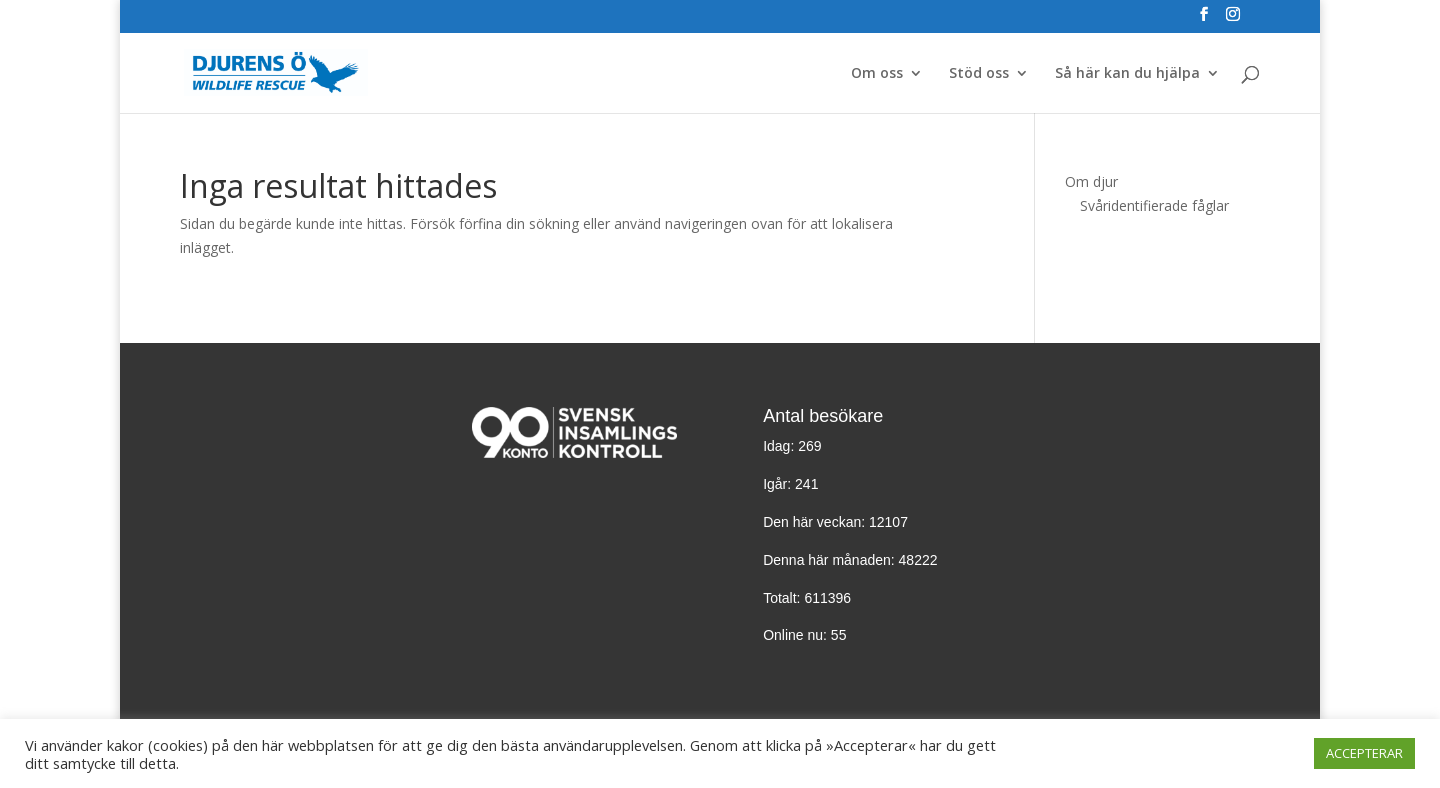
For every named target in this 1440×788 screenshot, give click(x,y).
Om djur (1091, 181)
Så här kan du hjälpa (1127, 74)
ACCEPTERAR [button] (1364, 753)
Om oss (877, 74)
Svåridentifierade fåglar (1154, 205)
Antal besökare (823, 416)
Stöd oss (979, 74)
